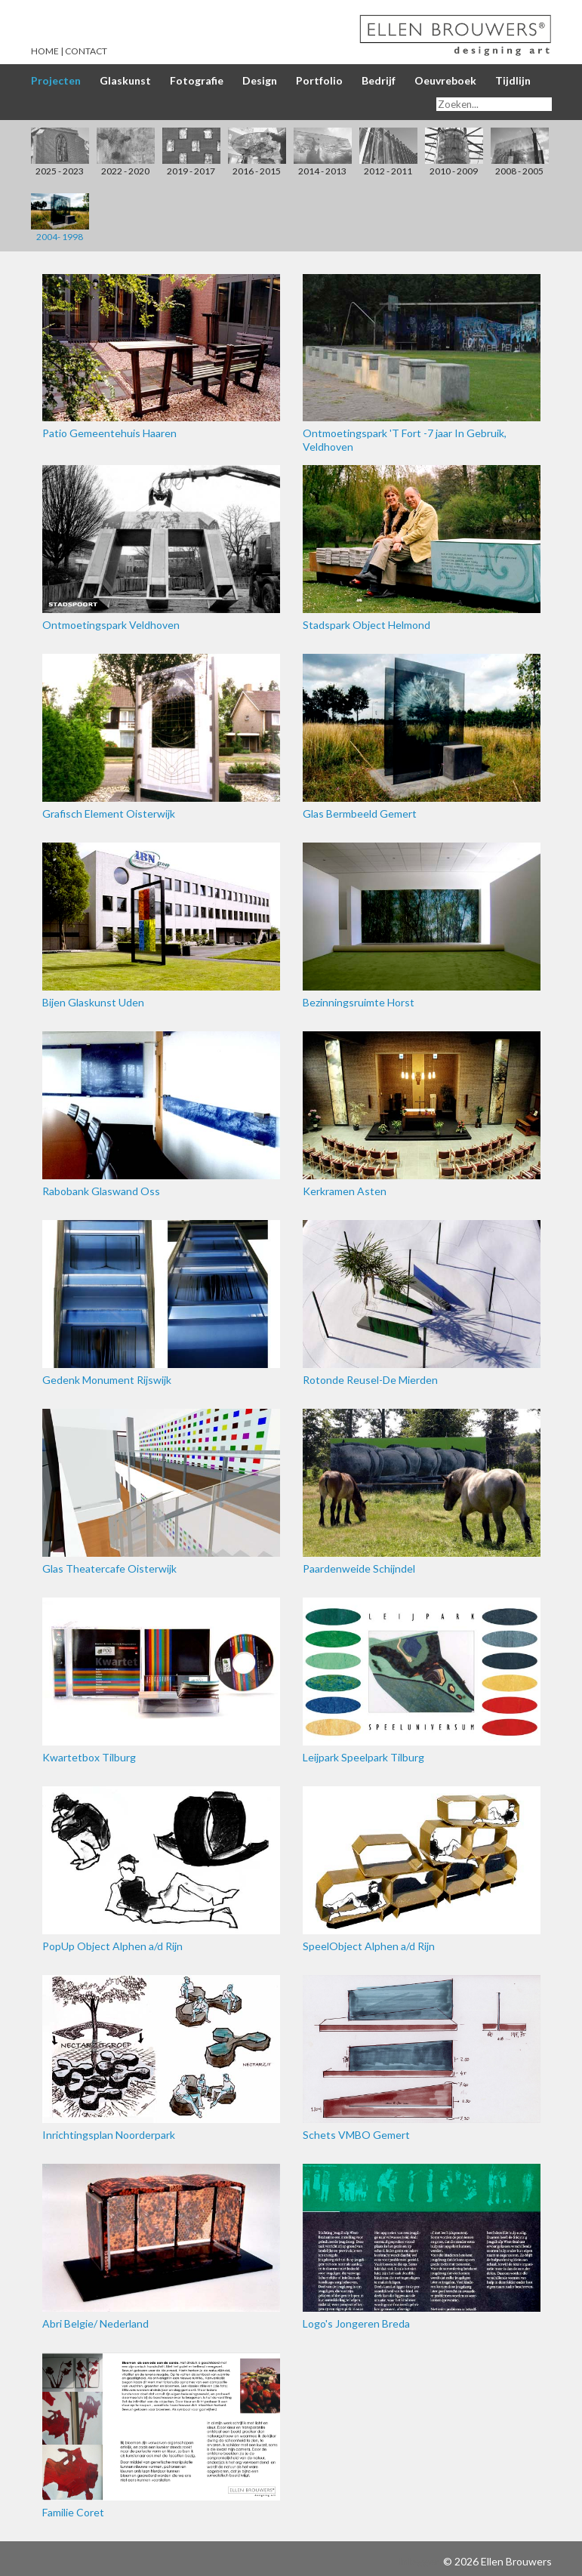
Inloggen (420, 2561)
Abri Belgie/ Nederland (161, 2247)
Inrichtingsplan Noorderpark (161, 2058)
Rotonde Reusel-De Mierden (421, 1303)
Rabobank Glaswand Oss (161, 1114)
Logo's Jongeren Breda (421, 2247)
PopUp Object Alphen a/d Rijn (161, 1869)
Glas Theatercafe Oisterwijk (161, 1492)
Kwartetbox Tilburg (161, 1681)
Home (45, 51)
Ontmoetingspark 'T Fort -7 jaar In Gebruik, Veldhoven (421, 364)
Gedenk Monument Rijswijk (161, 1303)
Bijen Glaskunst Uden (161, 926)
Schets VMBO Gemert (421, 2058)
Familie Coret (161, 2436)
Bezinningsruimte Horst (421, 926)
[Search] (494, 104)
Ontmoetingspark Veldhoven (161, 548)
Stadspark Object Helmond (421, 548)
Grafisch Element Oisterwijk (161, 737)
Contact (86, 51)
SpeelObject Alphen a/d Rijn (421, 1869)
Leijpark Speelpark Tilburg (421, 1681)
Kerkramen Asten (421, 1114)
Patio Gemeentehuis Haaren (161, 357)
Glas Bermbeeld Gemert (421, 737)
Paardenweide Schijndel (421, 1492)
